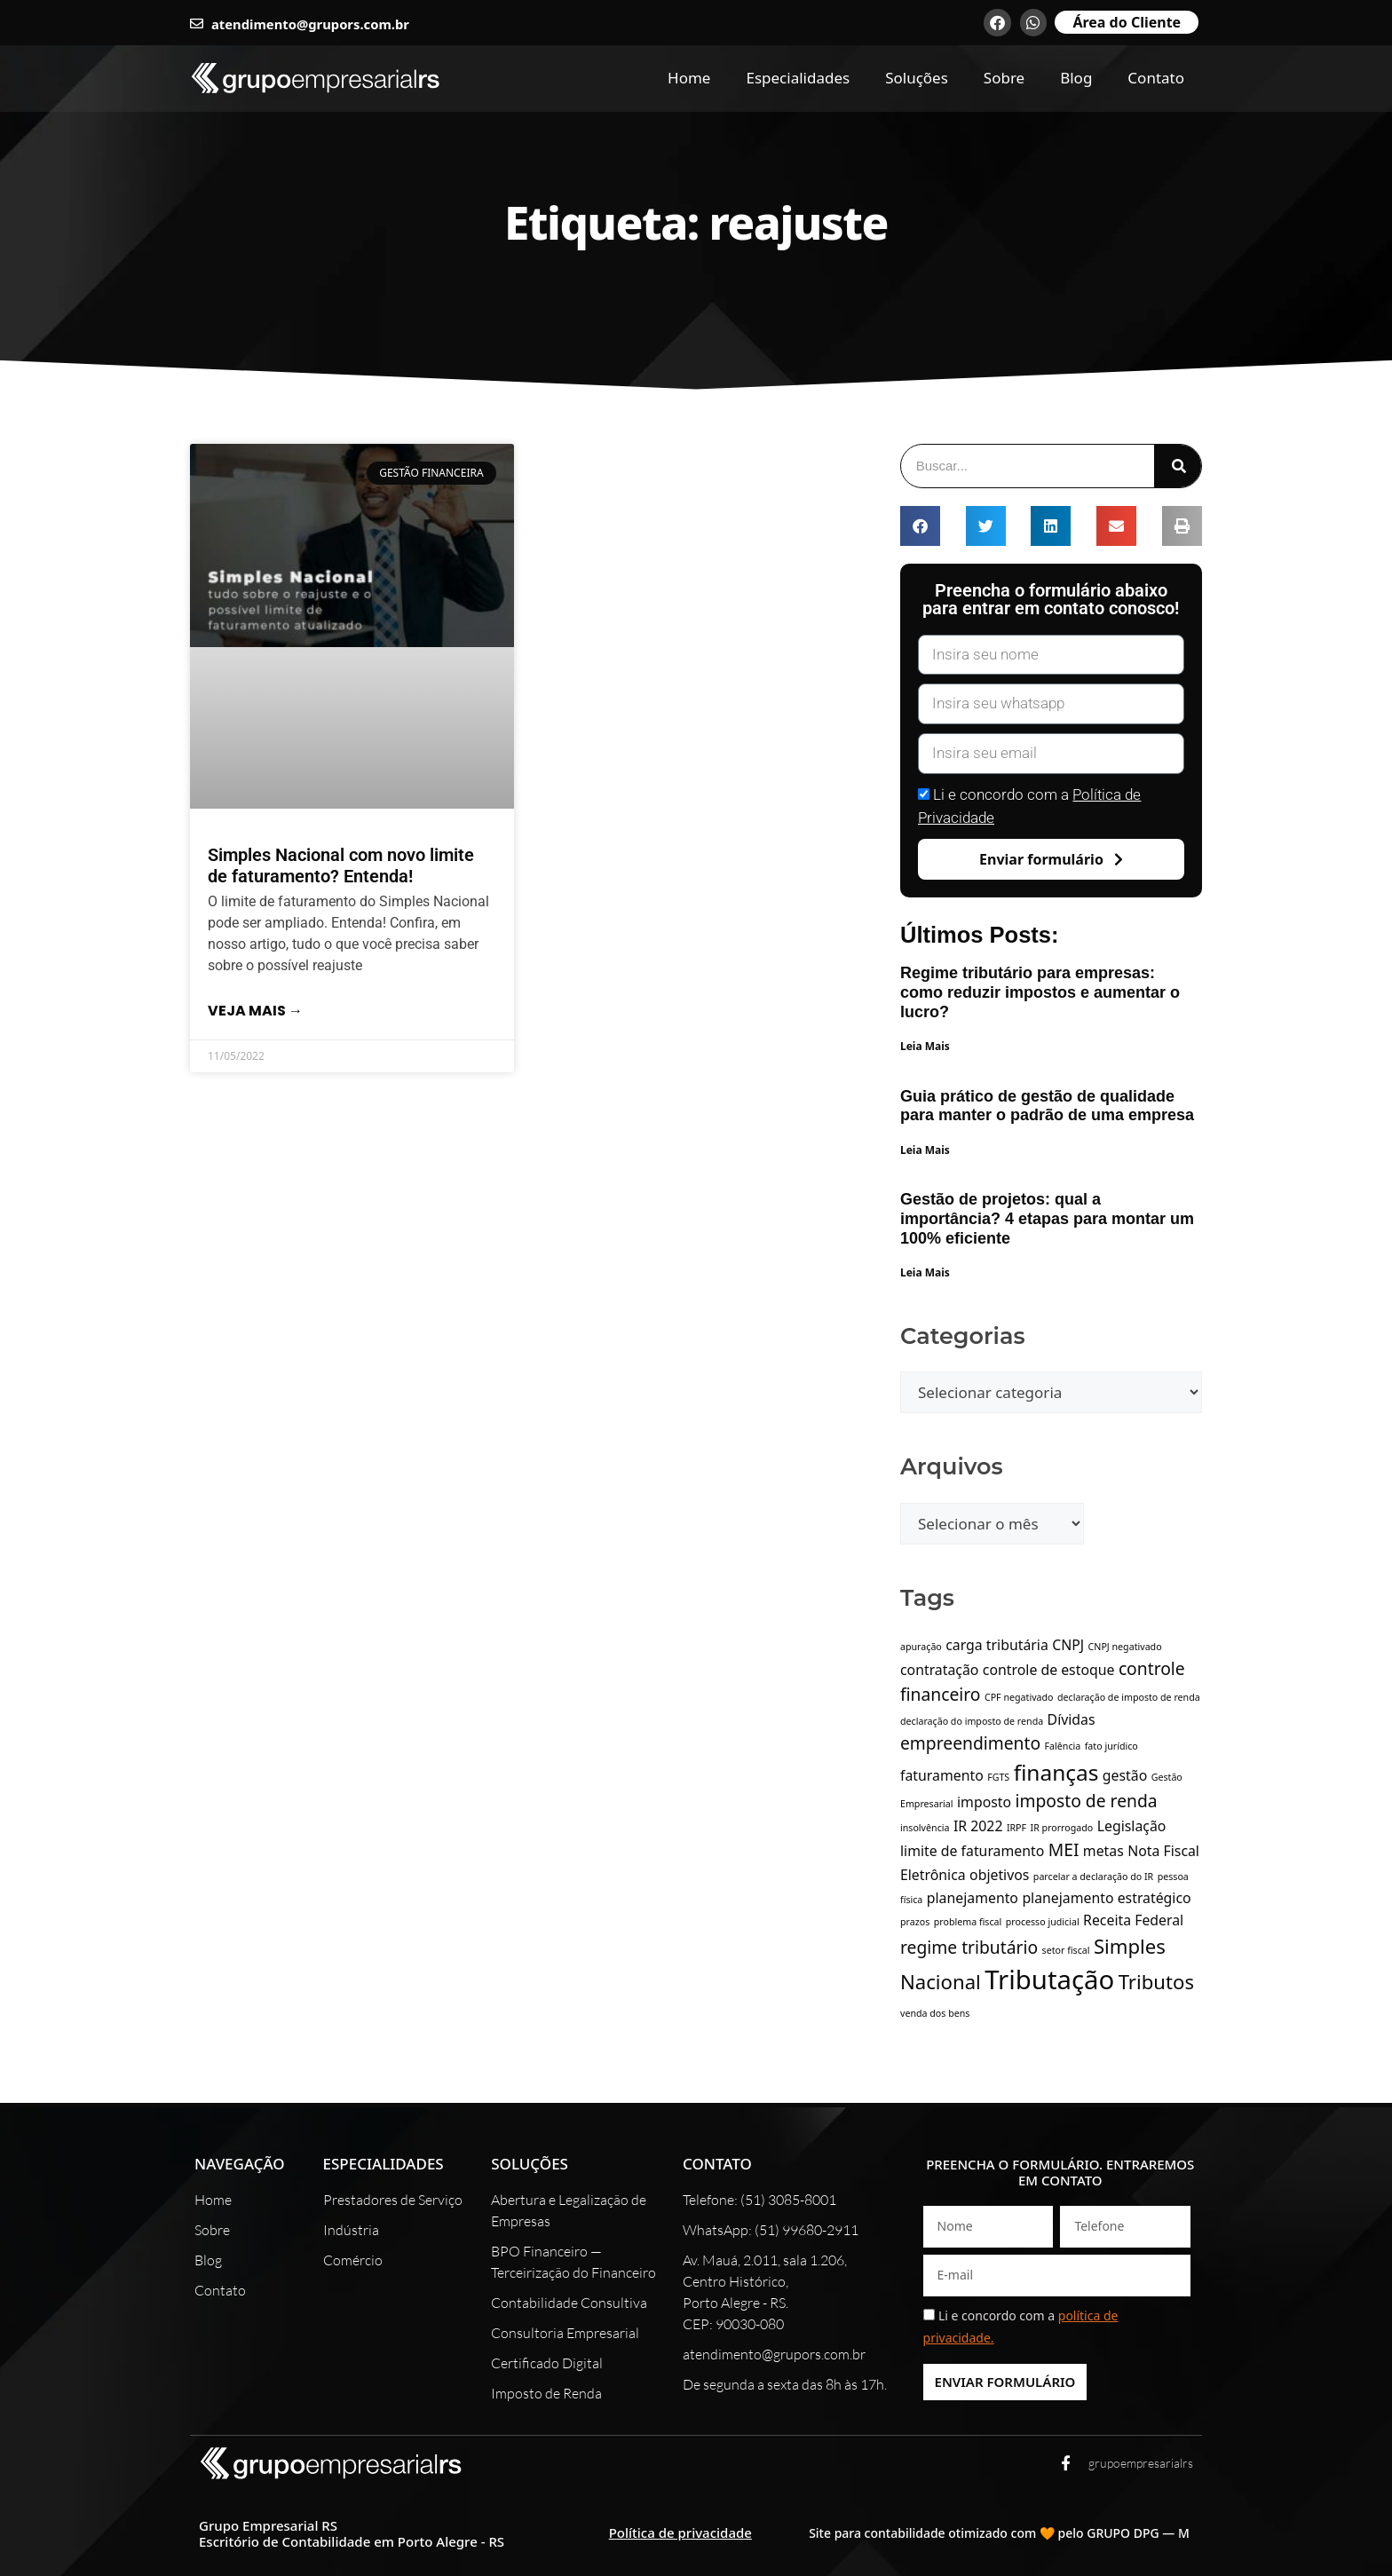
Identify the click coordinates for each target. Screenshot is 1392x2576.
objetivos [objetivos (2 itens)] (999, 1875)
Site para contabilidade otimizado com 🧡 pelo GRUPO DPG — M (999, 2533)
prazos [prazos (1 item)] (914, 1922)
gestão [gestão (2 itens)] (1125, 1775)
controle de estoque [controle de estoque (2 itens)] (1049, 1669)
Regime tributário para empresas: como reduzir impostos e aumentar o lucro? (1040, 992)
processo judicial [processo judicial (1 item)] (1043, 1922)
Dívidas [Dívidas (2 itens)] (1071, 1719)
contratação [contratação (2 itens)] (939, 1669)
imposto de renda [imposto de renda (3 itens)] (1087, 1801)
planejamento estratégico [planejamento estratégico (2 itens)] (1106, 1898)
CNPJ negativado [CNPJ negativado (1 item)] (1125, 1646)
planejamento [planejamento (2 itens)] (972, 1898)
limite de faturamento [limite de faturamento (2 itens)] (972, 1851)
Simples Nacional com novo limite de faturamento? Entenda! (341, 865)
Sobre (1004, 77)
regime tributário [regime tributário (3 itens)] (969, 1947)
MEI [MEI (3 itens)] (1064, 1849)
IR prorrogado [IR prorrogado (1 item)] (1062, 1827)
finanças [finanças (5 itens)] (1056, 1772)
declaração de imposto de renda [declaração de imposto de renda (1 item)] (1128, 1697)
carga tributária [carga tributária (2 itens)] (996, 1645)
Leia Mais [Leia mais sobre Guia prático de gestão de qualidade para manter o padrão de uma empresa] (925, 1150)
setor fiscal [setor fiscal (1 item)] (1066, 1950)
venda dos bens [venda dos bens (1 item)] (934, 2013)
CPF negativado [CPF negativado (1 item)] (1019, 1697)
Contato (1155, 77)
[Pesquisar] (1177, 466)
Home (689, 77)
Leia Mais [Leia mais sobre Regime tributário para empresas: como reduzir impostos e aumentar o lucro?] (925, 1046)
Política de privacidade (680, 2532)
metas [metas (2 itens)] (1103, 1851)
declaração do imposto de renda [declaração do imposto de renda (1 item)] (971, 1721)
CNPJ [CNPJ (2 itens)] (1068, 1645)
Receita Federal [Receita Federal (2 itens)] (1133, 1920)
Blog (1076, 77)
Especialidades (798, 77)
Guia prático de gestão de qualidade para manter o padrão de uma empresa (1047, 1106)
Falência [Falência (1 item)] (1063, 1746)
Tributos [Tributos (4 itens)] (1156, 1981)
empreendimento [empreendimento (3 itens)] (970, 1743)
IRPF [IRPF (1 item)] (1016, 1827)
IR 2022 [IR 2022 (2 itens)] (978, 1826)
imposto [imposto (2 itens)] (984, 1802)
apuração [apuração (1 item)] (921, 1646)
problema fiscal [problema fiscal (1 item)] (968, 1922)
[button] (920, 526)
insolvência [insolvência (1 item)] (925, 1827)
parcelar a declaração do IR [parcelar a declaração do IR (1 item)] (1093, 1876)
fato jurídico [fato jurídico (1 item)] (1111, 1746)
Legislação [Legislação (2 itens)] (1132, 1826)
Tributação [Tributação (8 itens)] (1049, 1979)
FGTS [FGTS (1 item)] (998, 1777)
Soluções (916, 77)
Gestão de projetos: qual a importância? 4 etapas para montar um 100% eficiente (1047, 1218)
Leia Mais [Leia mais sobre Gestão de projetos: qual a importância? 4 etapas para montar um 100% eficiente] (925, 1272)
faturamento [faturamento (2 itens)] (942, 1775)
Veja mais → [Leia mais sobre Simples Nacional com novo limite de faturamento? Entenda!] (255, 1010)
